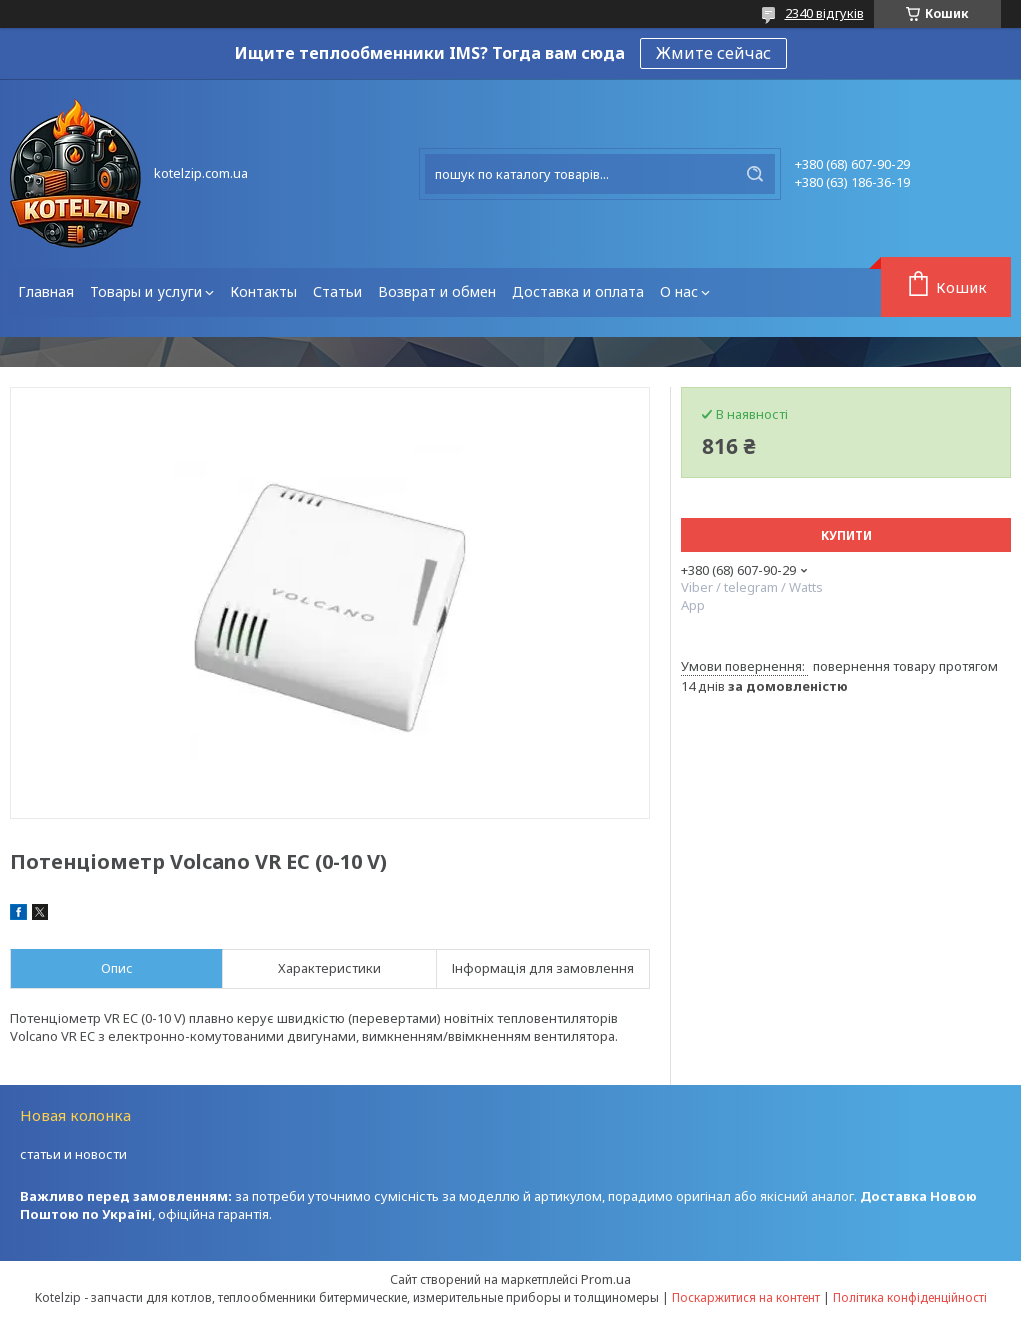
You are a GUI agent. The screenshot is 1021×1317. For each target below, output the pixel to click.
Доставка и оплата (578, 291)
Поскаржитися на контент (746, 1297)
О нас (679, 291)
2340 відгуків (824, 13)
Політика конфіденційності (910, 1297)
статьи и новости (73, 1154)
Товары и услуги (146, 291)
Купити (846, 535)
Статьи (337, 291)
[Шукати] (755, 174)
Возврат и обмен (437, 291)
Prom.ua (606, 1279)
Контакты (263, 291)
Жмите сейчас (713, 53)
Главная (46, 291)
